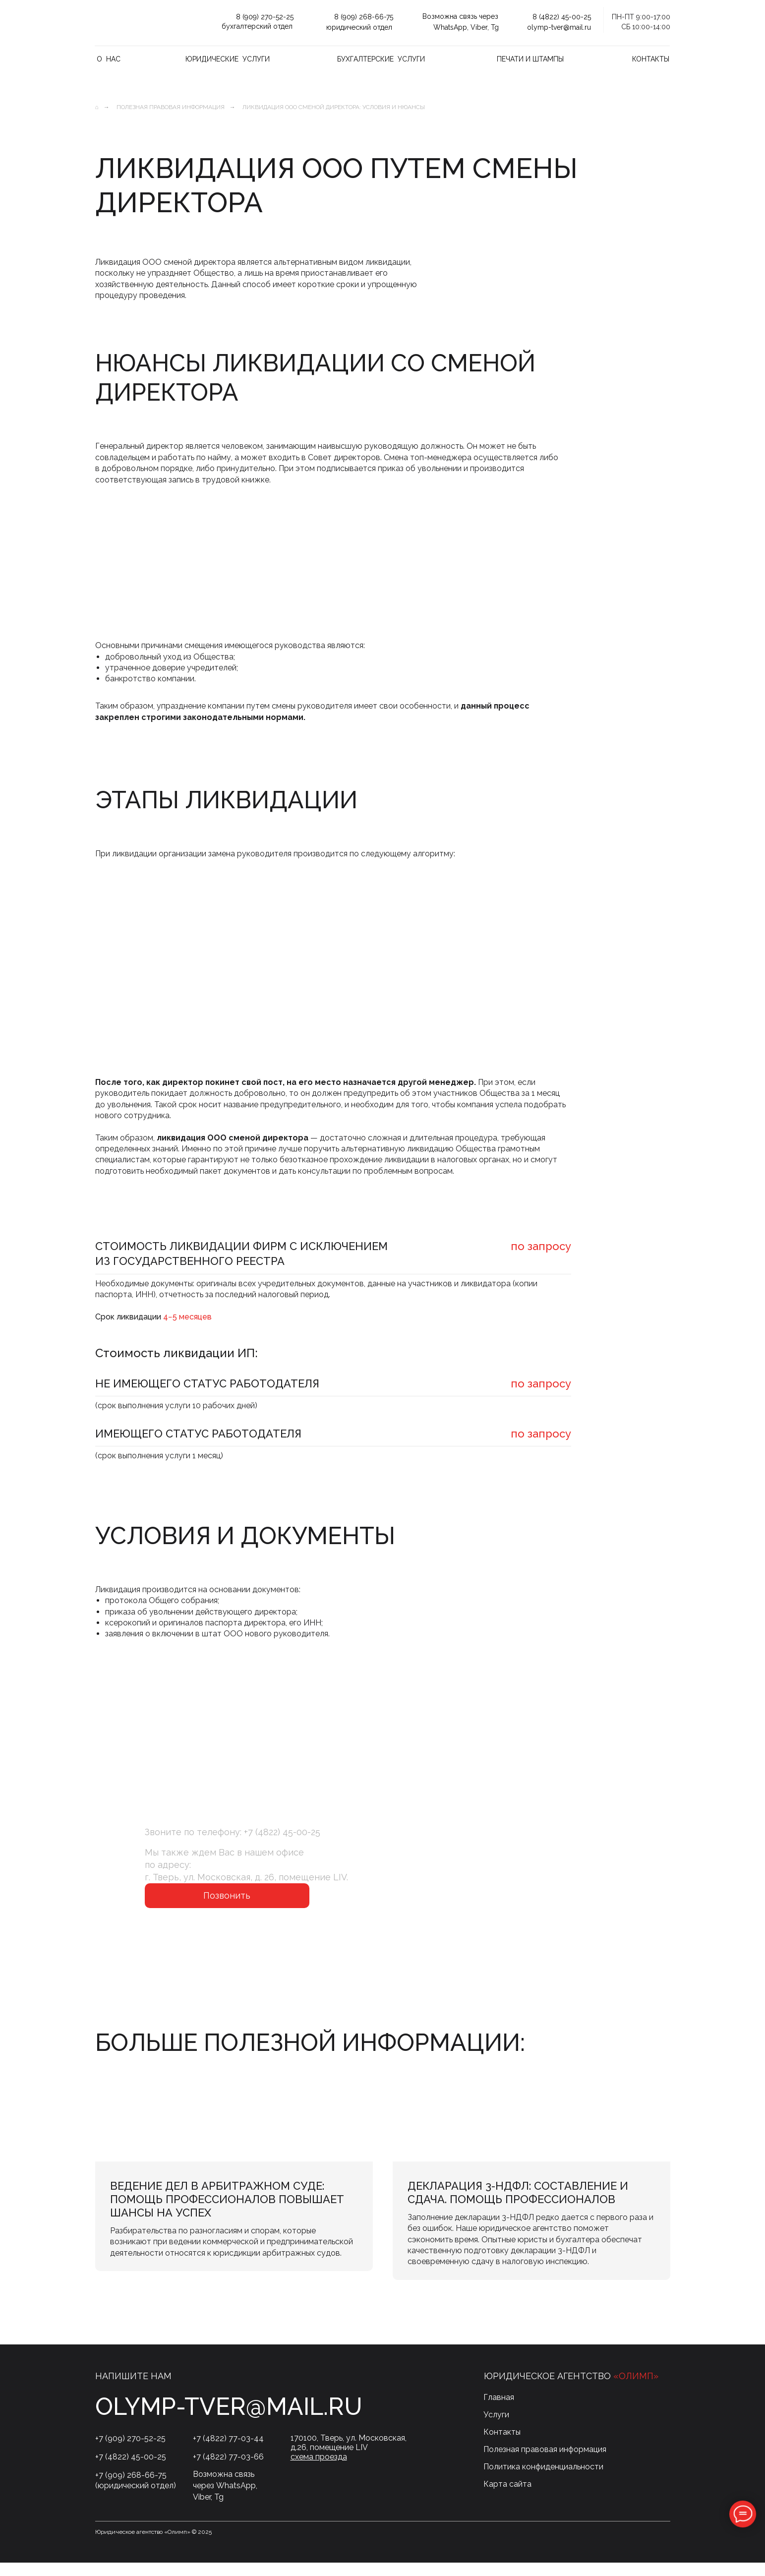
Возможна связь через (460, 16)
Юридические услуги (227, 59)
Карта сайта (507, 2497)
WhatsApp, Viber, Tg (466, 27)
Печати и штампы (530, 59)
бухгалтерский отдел (257, 26)
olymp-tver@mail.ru (559, 27)
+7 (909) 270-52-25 (130, 2451)
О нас (108, 59)
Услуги (496, 2428)
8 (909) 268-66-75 (363, 17)
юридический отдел (359, 27)
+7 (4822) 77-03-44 (228, 2451)
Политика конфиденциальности (543, 2480)
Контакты (650, 59)
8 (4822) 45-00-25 (561, 17)
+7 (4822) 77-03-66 (228, 2470)
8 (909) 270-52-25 (265, 17)
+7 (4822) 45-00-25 (282, 1832)
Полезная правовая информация (171, 107)
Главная (498, 2410)
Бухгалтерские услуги (381, 59)
